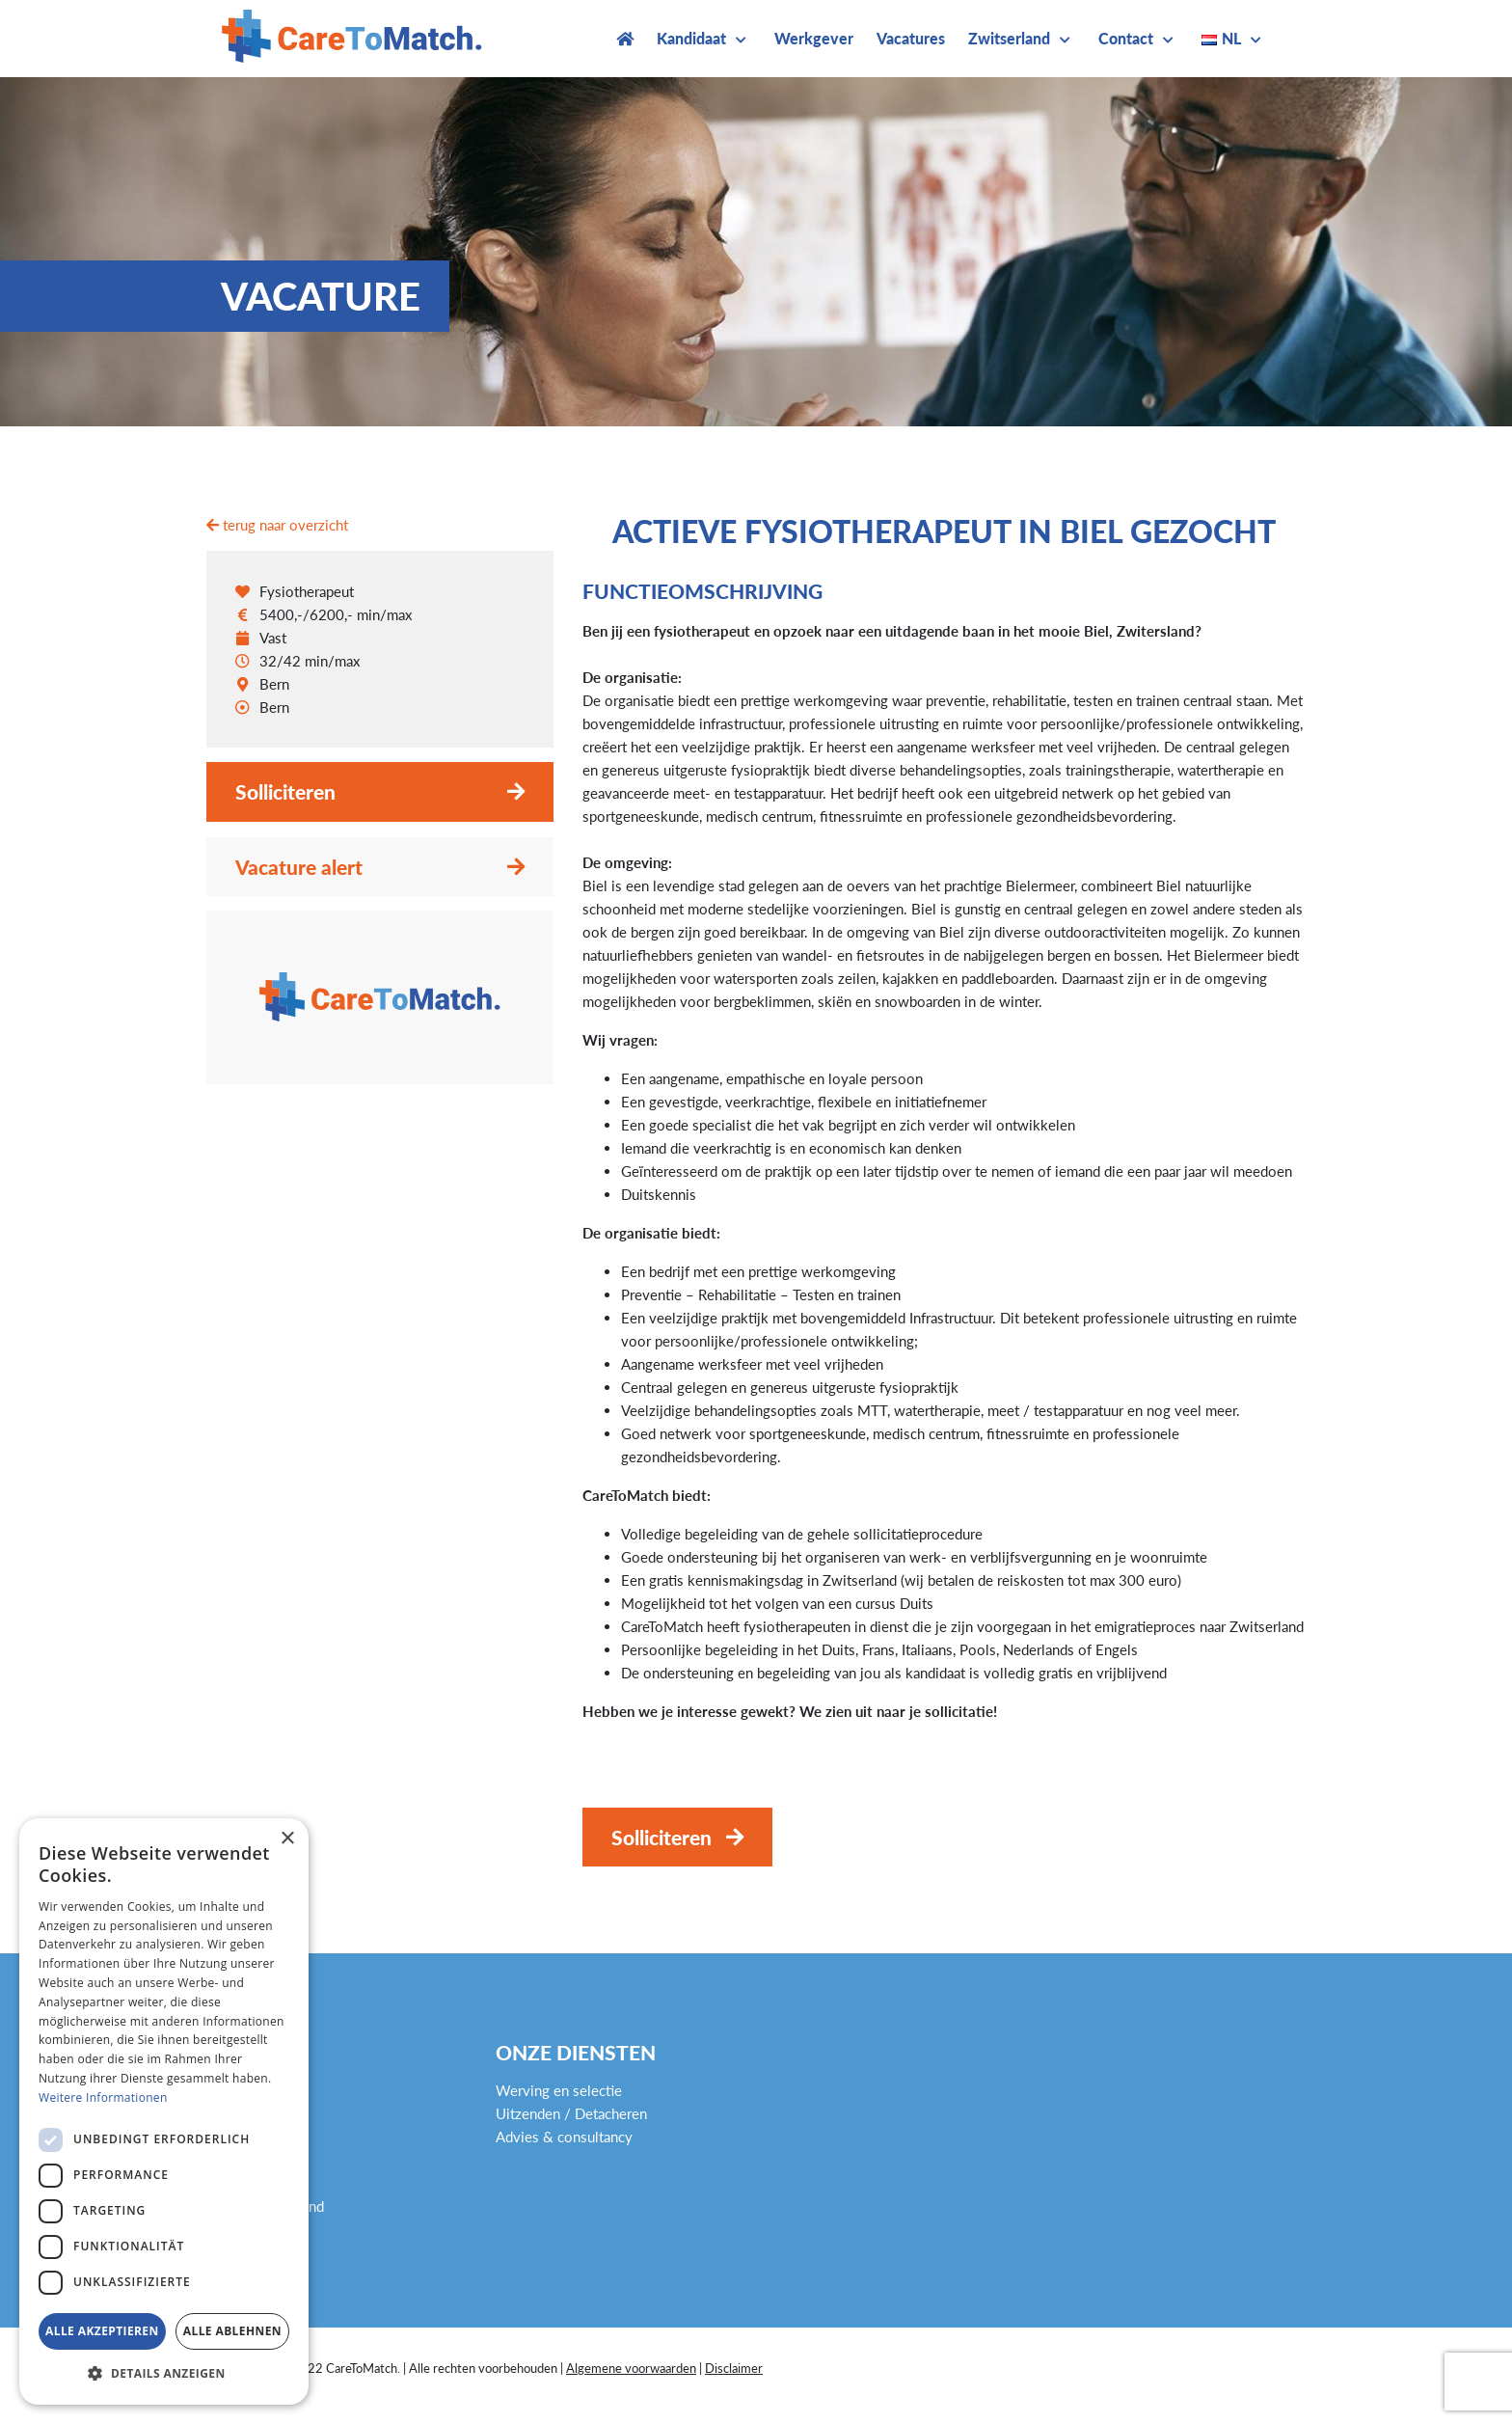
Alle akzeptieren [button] (102, 2331)
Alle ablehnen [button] (232, 2331)
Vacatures (911, 38)
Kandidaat (691, 38)
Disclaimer (734, 2368)
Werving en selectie (559, 2090)
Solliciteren (285, 791)
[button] (164, 2373)
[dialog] (164, 2111)
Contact (1125, 38)
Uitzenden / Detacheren (571, 2113)
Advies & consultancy (564, 2136)
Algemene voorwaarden (631, 2368)
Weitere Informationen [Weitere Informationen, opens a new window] (103, 2097)
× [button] (287, 1839)
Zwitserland (1009, 38)
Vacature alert (299, 867)
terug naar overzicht (277, 524)
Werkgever (813, 38)
